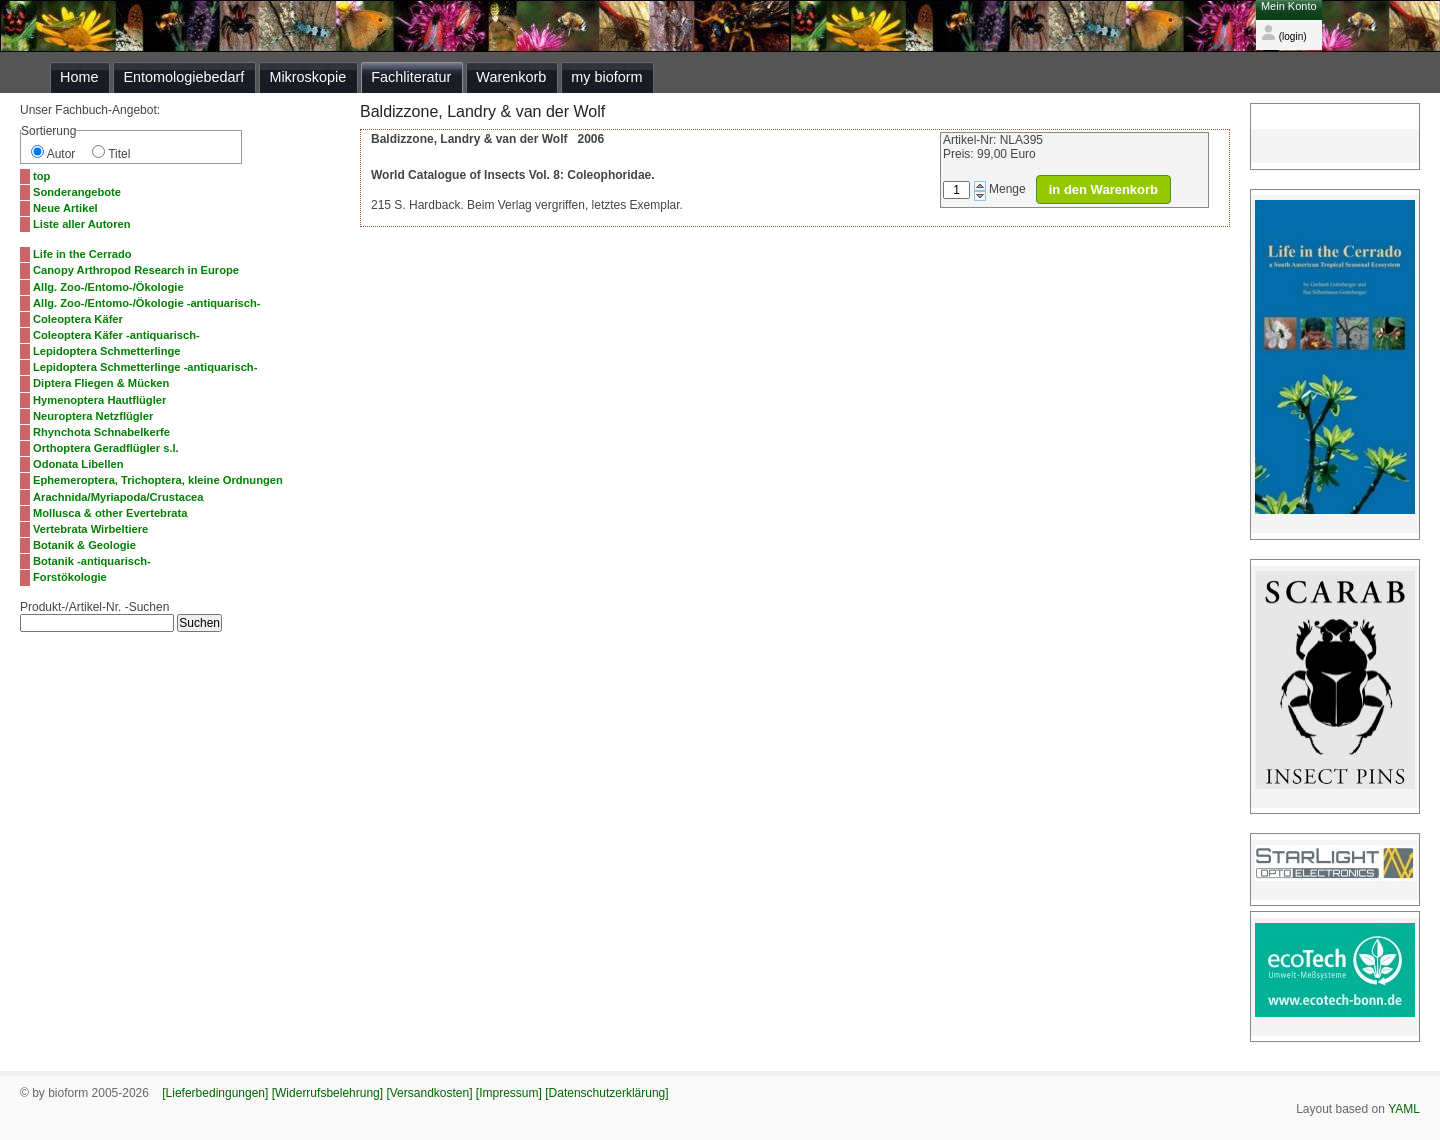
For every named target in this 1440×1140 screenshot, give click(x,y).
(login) (1284, 36)
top (41, 176)
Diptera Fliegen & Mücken (101, 383)
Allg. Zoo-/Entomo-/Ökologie (108, 287)
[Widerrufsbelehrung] (327, 1093)
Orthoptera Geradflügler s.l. (106, 448)
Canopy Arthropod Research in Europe (136, 270)
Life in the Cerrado (82, 254)
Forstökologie (70, 577)
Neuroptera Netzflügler (93, 416)
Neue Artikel (65, 208)
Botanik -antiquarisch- (92, 561)
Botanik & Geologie (84, 545)
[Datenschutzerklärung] (606, 1093)
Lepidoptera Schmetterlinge (107, 351)
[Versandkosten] (429, 1093)
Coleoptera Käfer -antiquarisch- (116, 335)
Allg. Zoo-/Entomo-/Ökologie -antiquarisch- (146, 303)
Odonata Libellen (78, 464)
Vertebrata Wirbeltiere (90, 529)
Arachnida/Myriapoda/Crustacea (118, 497)
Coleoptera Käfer (78, 319)
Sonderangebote (77, 192)
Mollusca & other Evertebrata (110, 513)
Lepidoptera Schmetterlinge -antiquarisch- (145, 367)
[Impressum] (509, 1093)
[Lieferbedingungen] (215, 1093)
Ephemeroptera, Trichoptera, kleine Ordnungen (158, 480)
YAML (1404, 1109)
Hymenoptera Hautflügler (99, 400)
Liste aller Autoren (82, 224)
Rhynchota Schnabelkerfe (101, 432)
